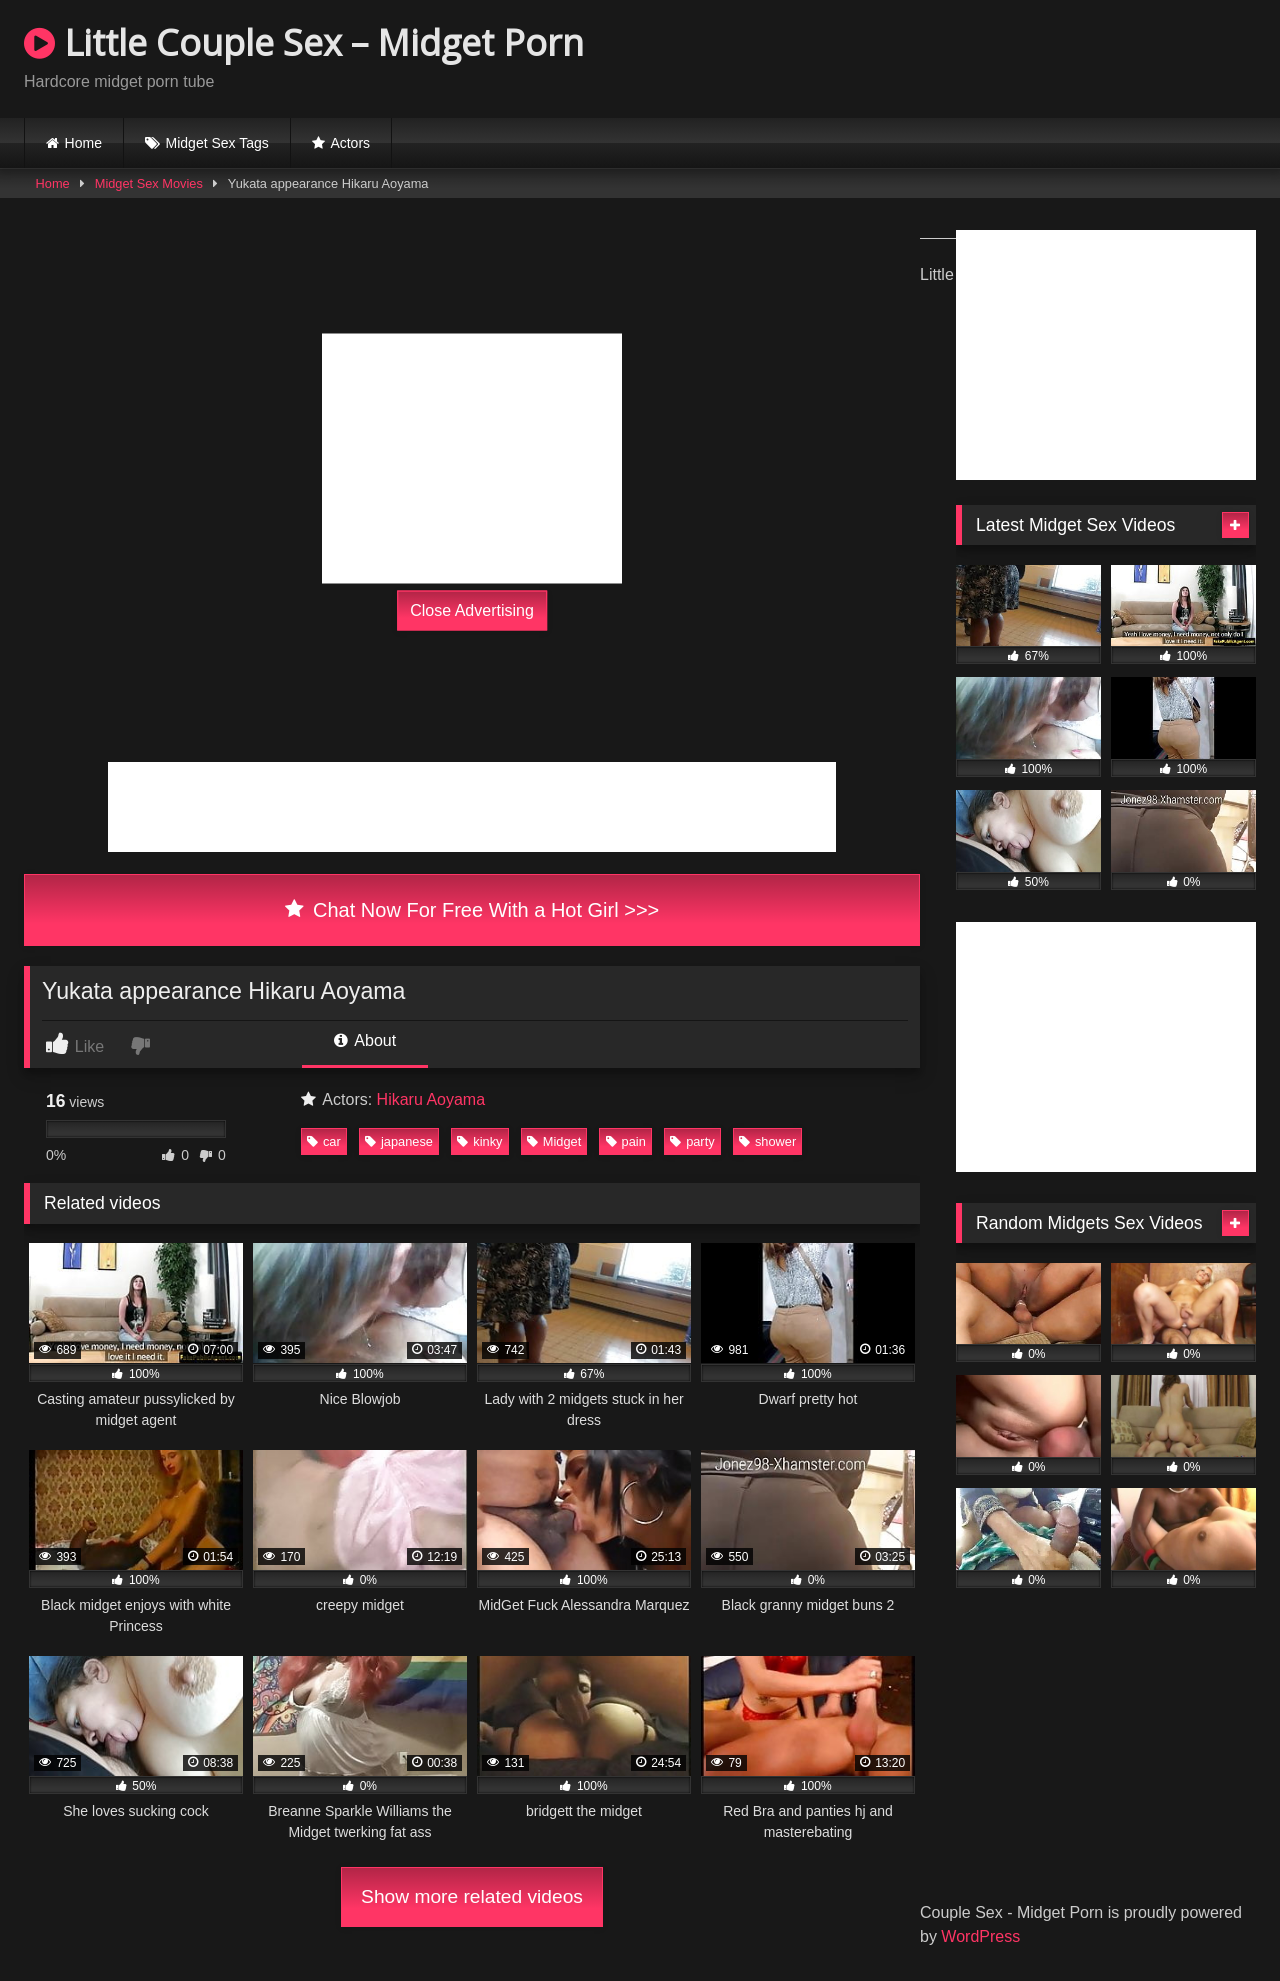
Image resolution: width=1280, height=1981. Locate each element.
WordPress (980, 1936)
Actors (350, 143)
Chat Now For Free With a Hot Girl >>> (472, 910)
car (324, 1141)
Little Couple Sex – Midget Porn (304, 42)
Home (83, 143)
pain (626, 1141)
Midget (554, 1141)
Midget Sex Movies (149, 183)
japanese (399, 1141)
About (365, 1040)
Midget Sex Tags (217, 143)
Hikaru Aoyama (431, 1099)
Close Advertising (472, 610)
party (692, 1141)
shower (767, 1141)
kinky (479, 1141)
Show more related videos (472, 1896)
